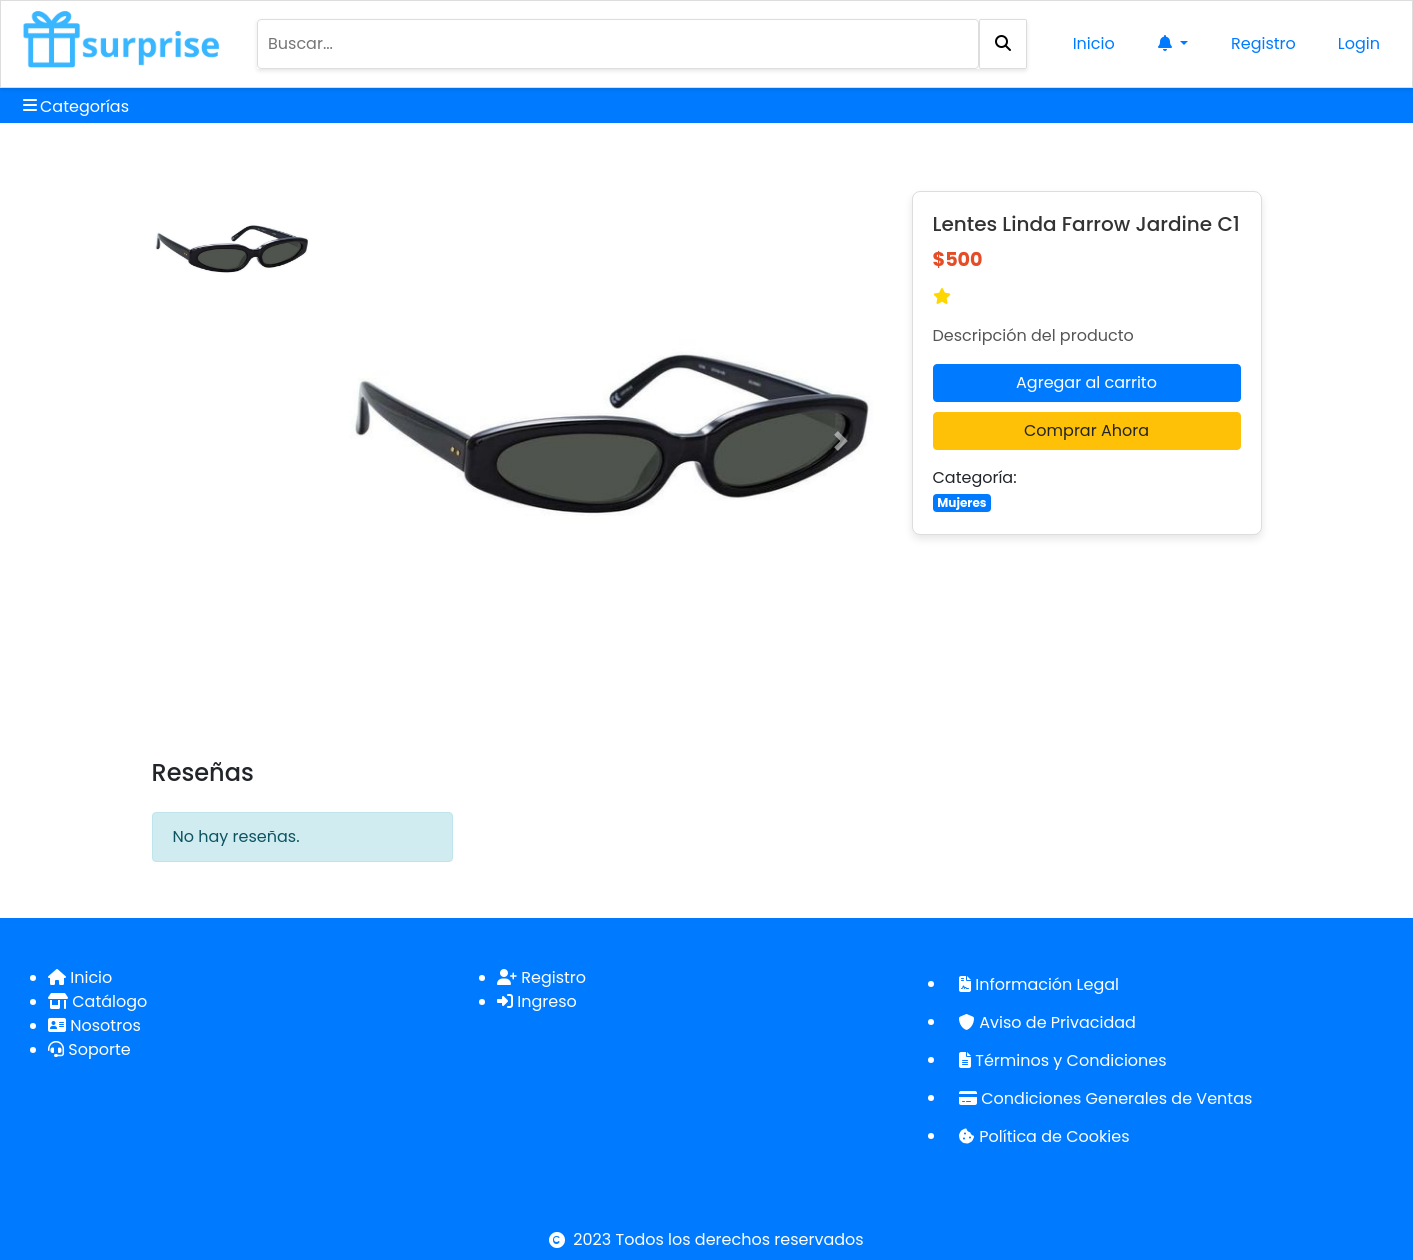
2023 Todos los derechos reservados (718, 1239)
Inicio (1094, 43)
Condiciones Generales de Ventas (1105, 1098)
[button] (382, 441)
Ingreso (537, 1001)
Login (1359, 43)
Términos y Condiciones (1063, 1060)
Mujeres (961, 502)
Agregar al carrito (1086, 382)
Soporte (89, 1049)
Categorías (76, 106)
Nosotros (94, 1025)
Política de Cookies (1044, 1136)
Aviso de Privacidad (1047, 1022)
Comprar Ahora (1086, 430)
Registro (1263, 43)
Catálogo (97, 1001)
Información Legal (1039, 984)
